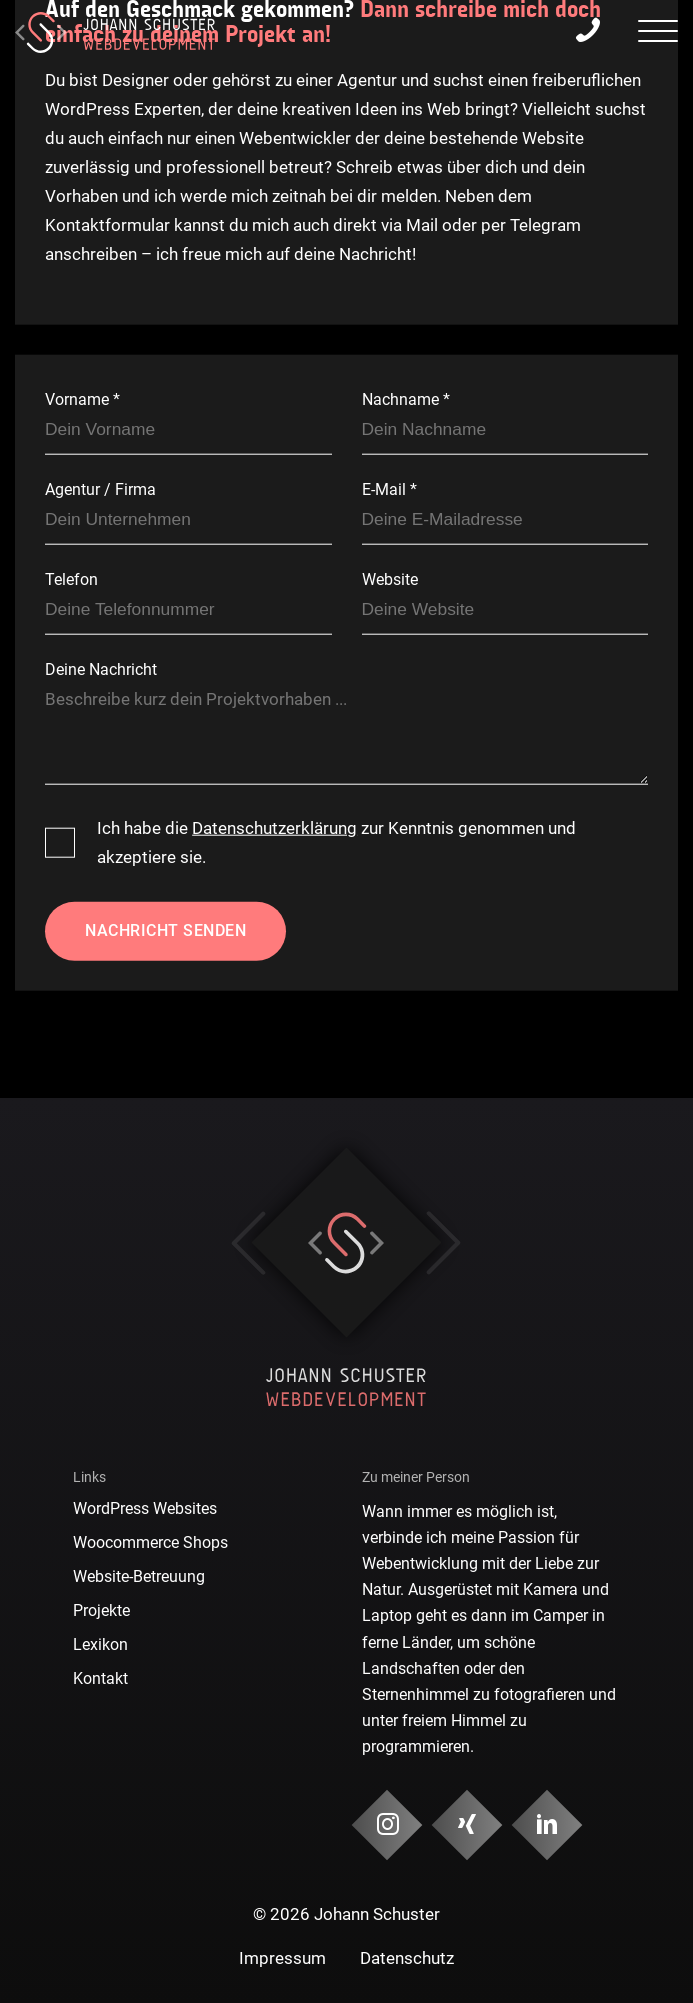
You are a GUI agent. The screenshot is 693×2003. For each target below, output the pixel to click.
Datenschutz (407, 1958)
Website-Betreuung (139, 1576)
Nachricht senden (165, 929)
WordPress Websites (145, 1508)
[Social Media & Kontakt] (386, 1825)
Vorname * (82, 399)
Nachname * (406, 399)
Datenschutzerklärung (274, 828)
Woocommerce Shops (150, 1542)
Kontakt (100, 1678)
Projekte (101, 1610)
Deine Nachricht (101, 669)
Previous (248, 1243)
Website (390, 579)
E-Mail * (389, 489)
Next (443, 1243)
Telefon (71, 579)
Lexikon (100, 1644)
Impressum (282, 1958)
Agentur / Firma (100, 489)
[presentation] (658, 34)
